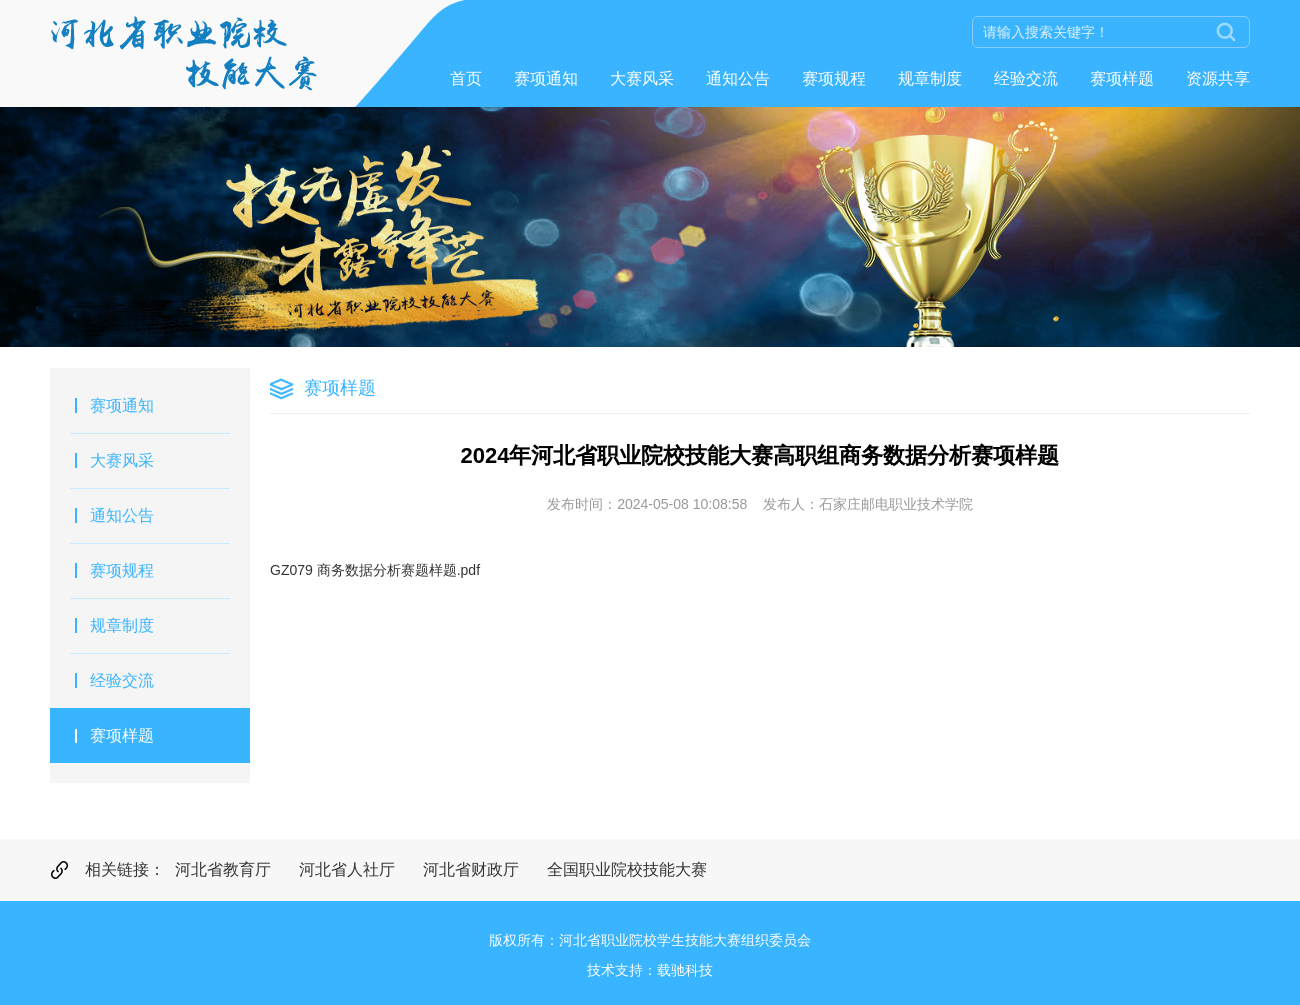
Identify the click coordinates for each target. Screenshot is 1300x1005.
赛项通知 (546, 78)
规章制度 (930, 78)
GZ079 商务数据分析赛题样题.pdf (375, 570)
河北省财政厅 (471, 869)
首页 (466, 78)
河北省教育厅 (223, 869)
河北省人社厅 (347, 869)
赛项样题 (1122, 78)
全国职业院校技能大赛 (627, 869)
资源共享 (1218, 78)
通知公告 (738, 78)
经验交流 (1026, 78)
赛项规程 (834, 78)
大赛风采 (642, 78)
